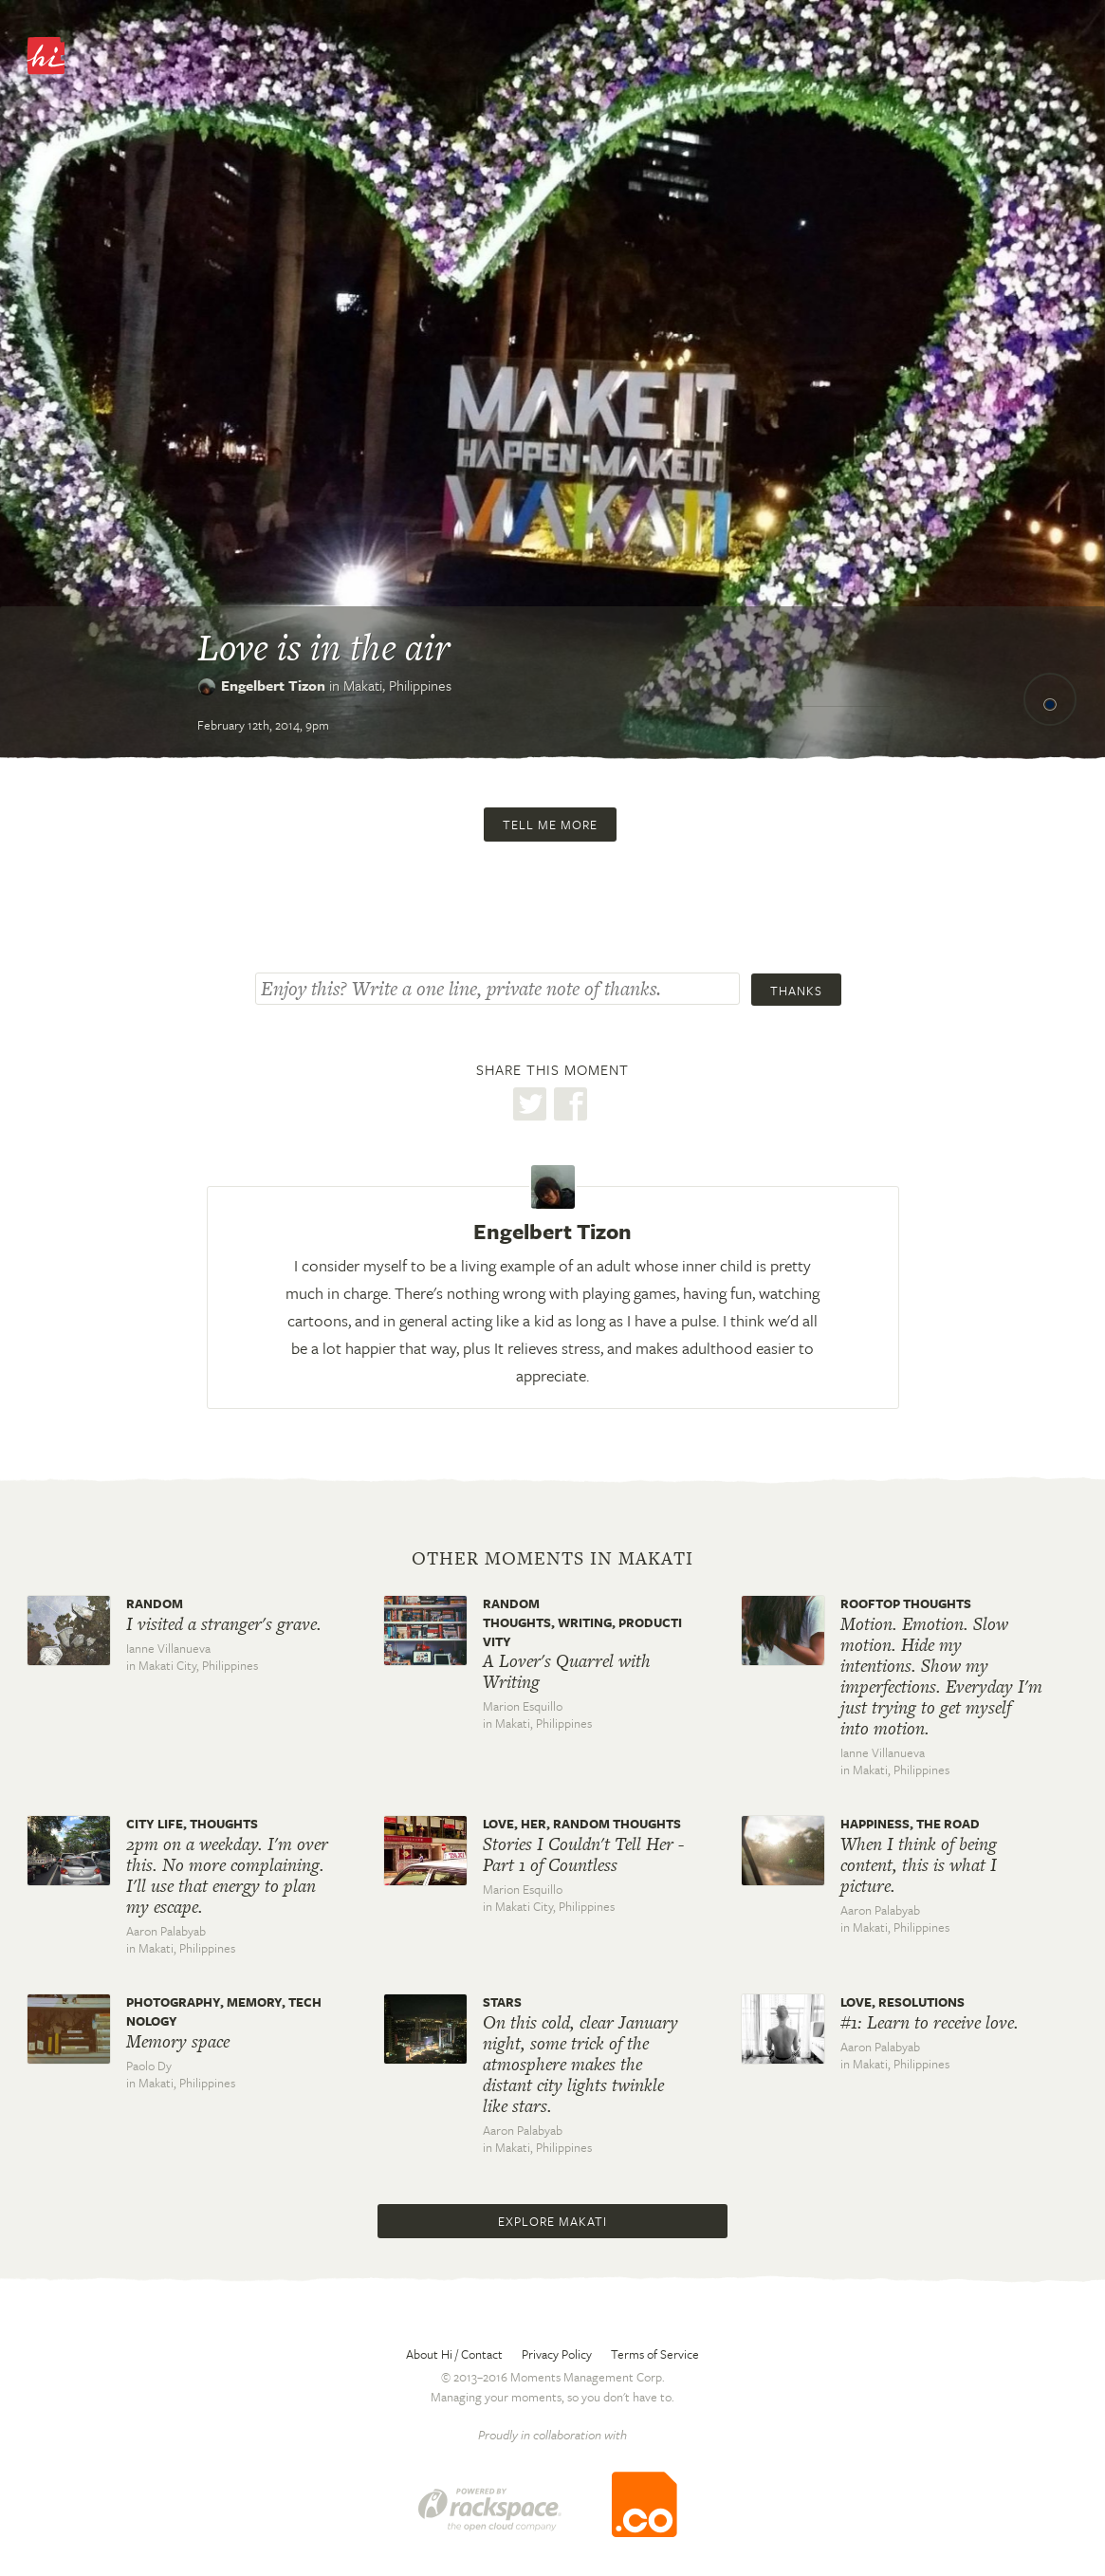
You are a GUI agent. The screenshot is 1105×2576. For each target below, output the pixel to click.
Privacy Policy (557, 2353)
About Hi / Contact (454, 2353)
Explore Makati (552, 2221)
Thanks (796, 990)
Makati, (397, 685)
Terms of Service (655, 2353)
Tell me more (550, 824)
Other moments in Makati (552, 1558)
